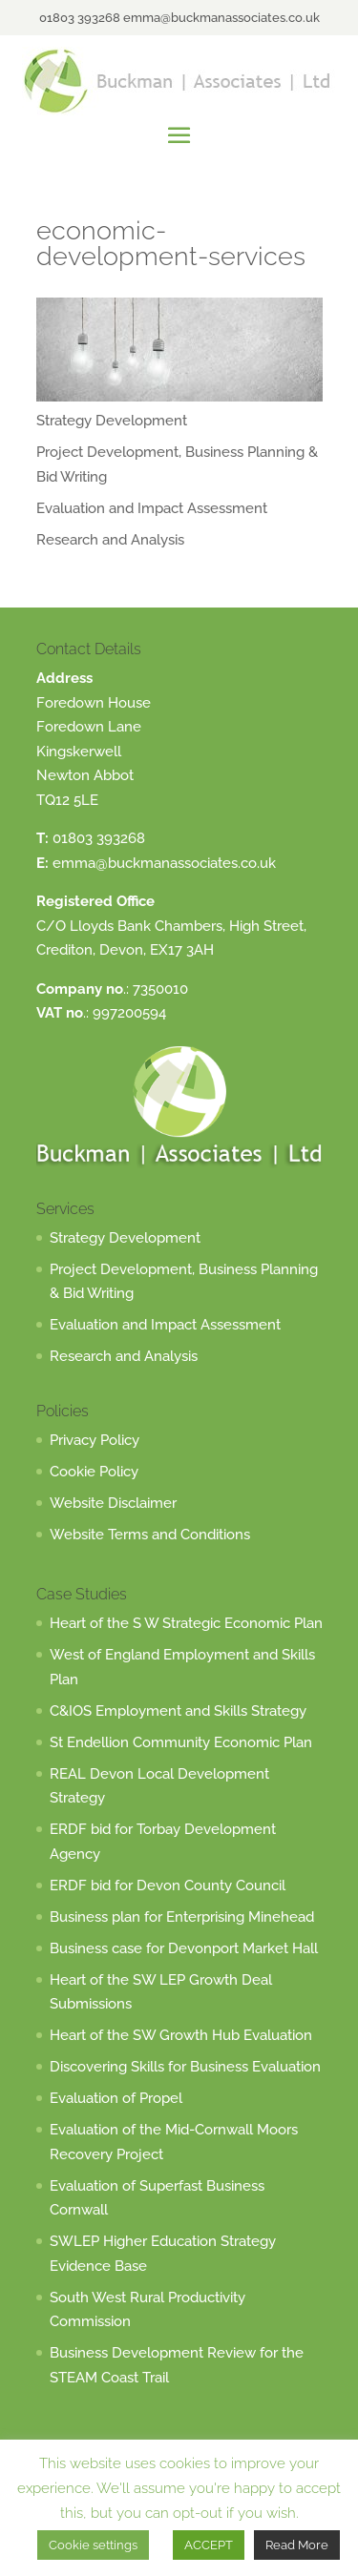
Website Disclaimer (113, 1503)
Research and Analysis (110, 539)
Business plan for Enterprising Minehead (182, 1917)
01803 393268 (99, 838)
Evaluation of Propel (116, 2098)
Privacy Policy (94, 1440)
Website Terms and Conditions (150, 1534)
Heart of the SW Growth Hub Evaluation (181, 2035)
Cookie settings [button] (93, 2545)
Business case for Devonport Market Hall (184, 1948)
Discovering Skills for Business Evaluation (185, 2066)
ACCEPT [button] (208, 2545)
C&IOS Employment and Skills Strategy (178, 1711)
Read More (296, 2545)
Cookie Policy (94, 1471)
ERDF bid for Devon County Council (167, 1885)
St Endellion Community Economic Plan (181, 1742)
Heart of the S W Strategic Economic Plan (186, 1623)
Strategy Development (111, 420)
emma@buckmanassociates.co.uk (164, 863)
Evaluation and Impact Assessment (151, 508)
